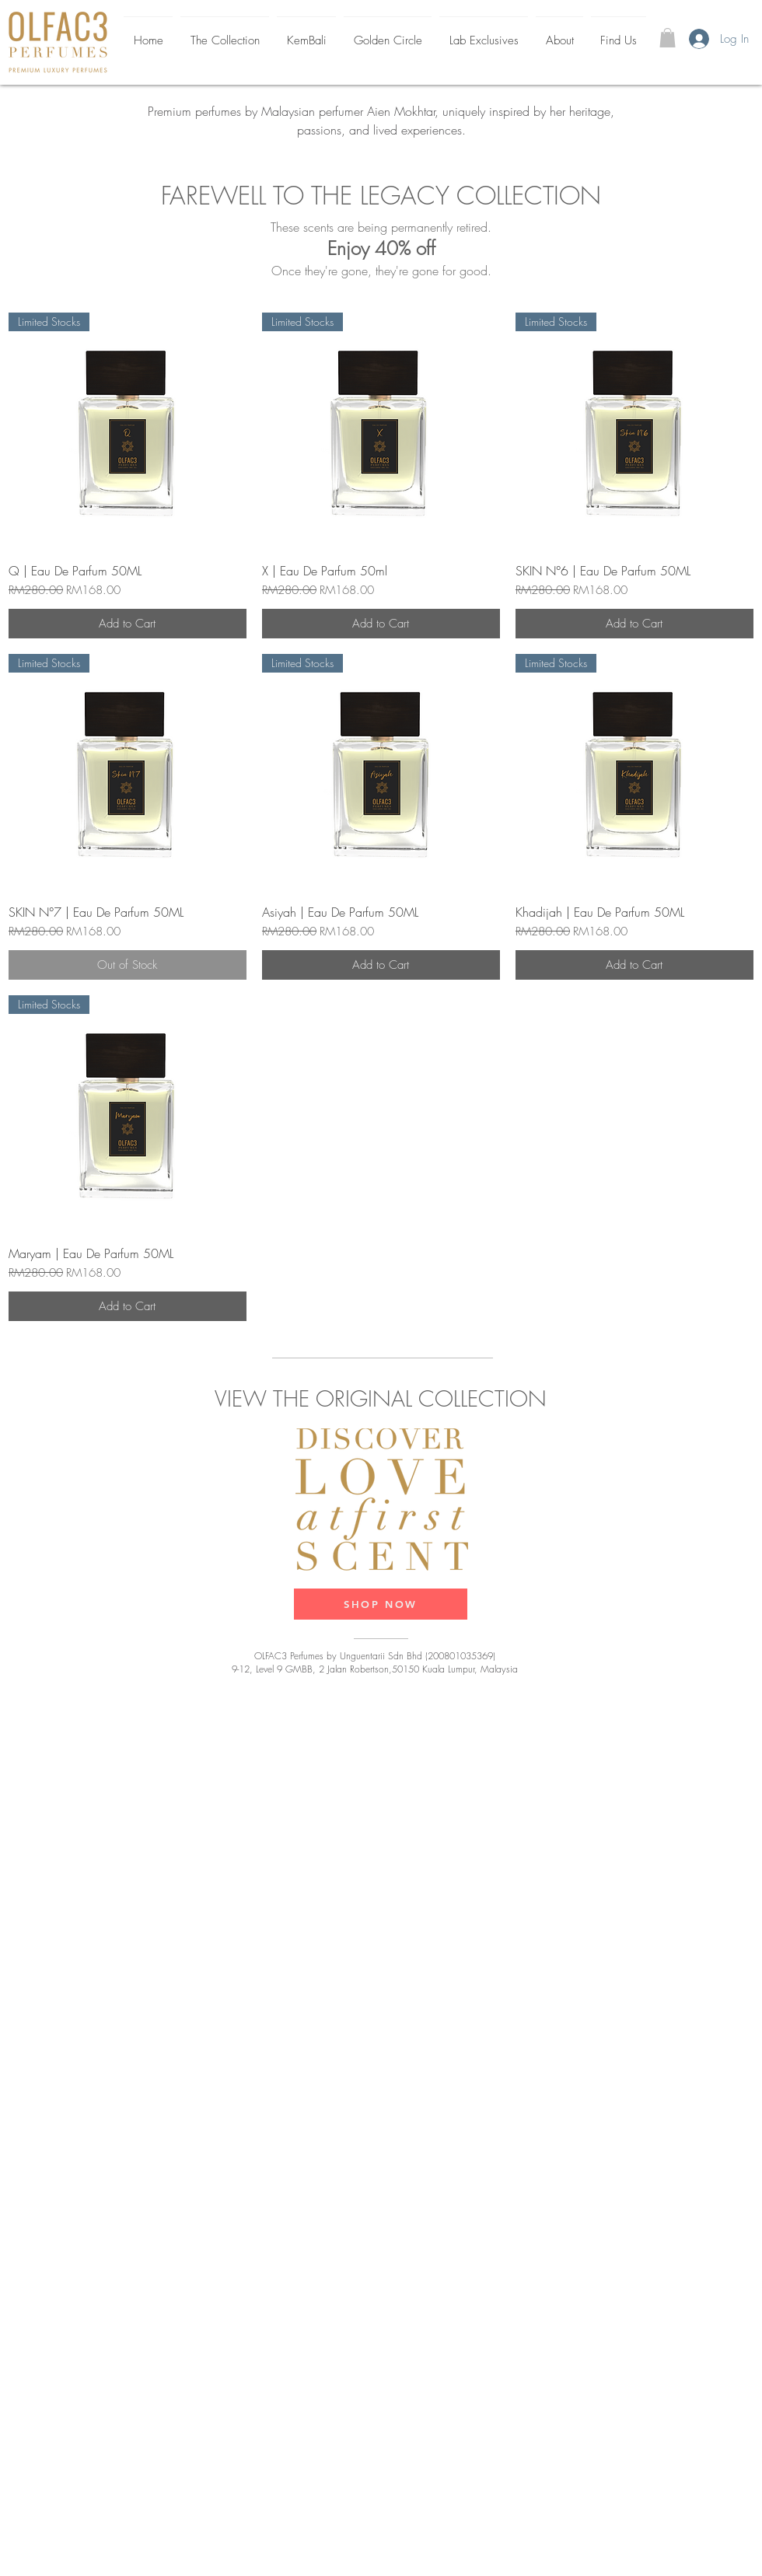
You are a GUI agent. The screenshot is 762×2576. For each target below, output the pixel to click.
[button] (667, 37)
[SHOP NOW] (380, 1604)
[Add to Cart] (127, 624)
